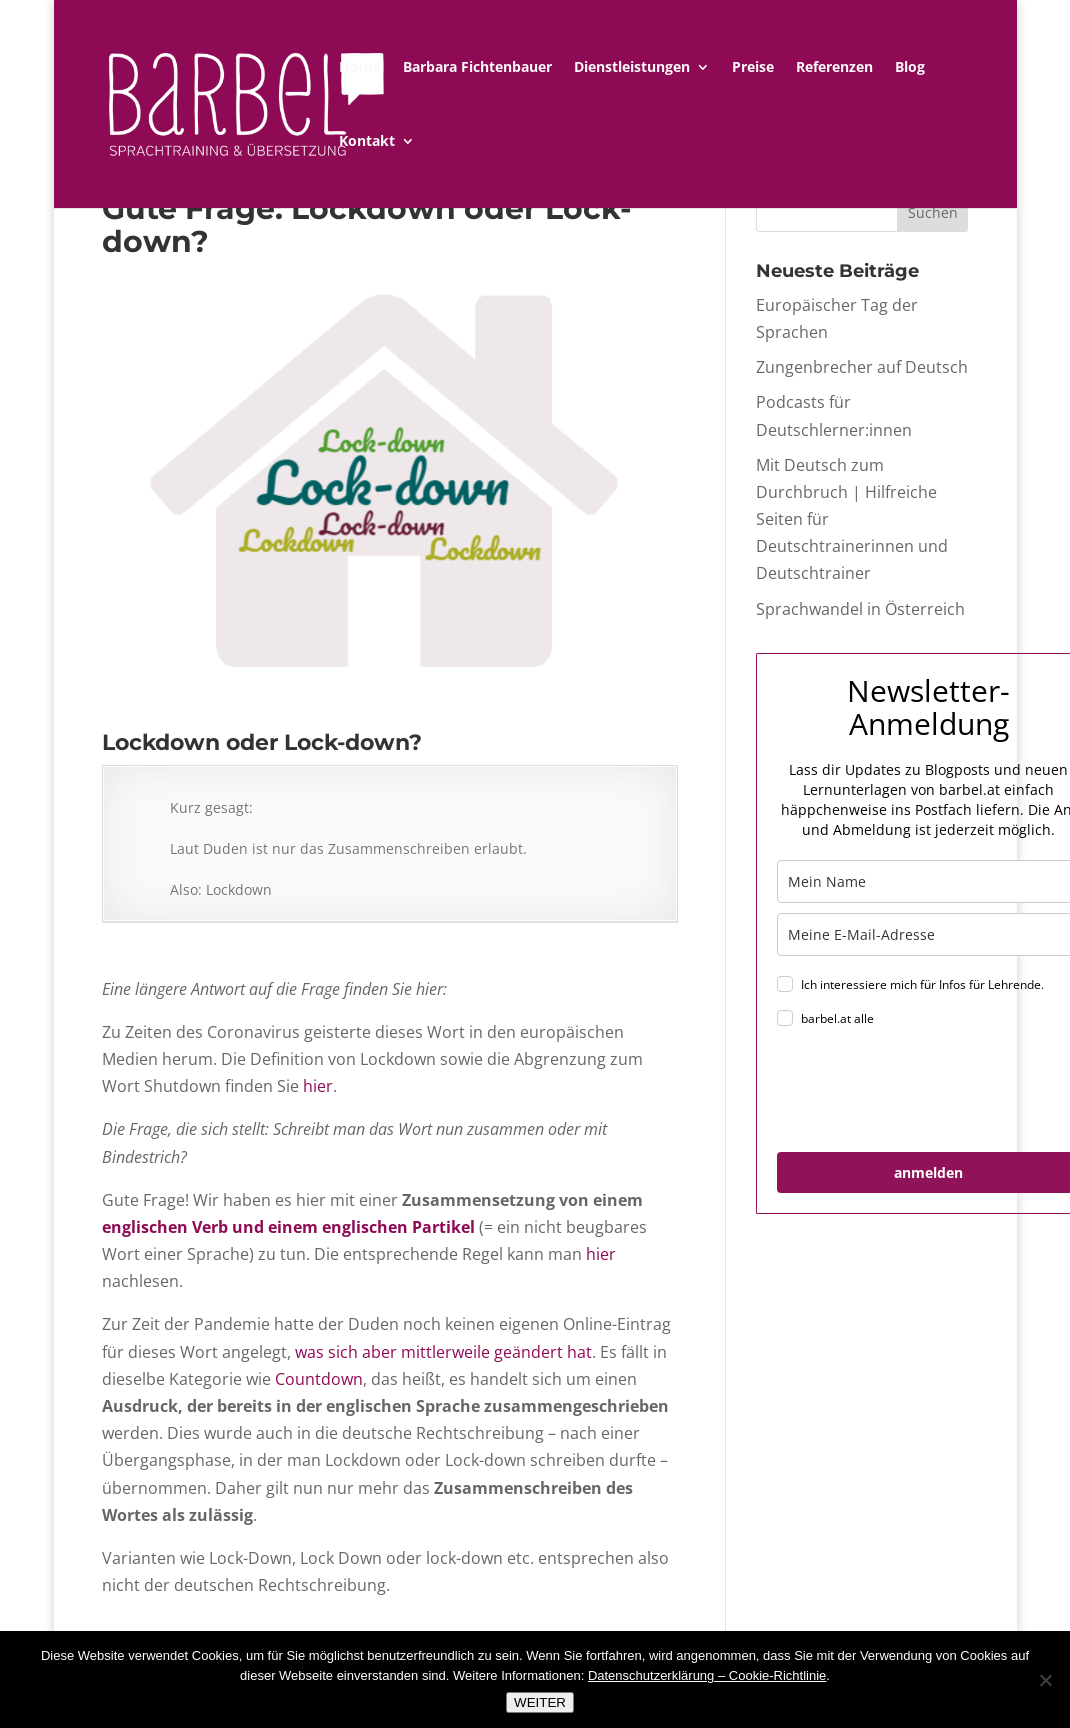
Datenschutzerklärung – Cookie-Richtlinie (707, 1675)
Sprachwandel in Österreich (860, 609)
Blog (910, 68)
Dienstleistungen (632, 68)
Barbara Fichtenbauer (477, 68)
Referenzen (834, 68)
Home (360, 68)
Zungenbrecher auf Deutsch (862, 367)
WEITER (540, 1702)
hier (318, 1086)
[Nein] (1045, 1680)
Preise (753, 68)
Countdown (319, 1379)
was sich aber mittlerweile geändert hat (443, 1352)
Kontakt (367, 142)
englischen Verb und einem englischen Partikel (288, 1227)
